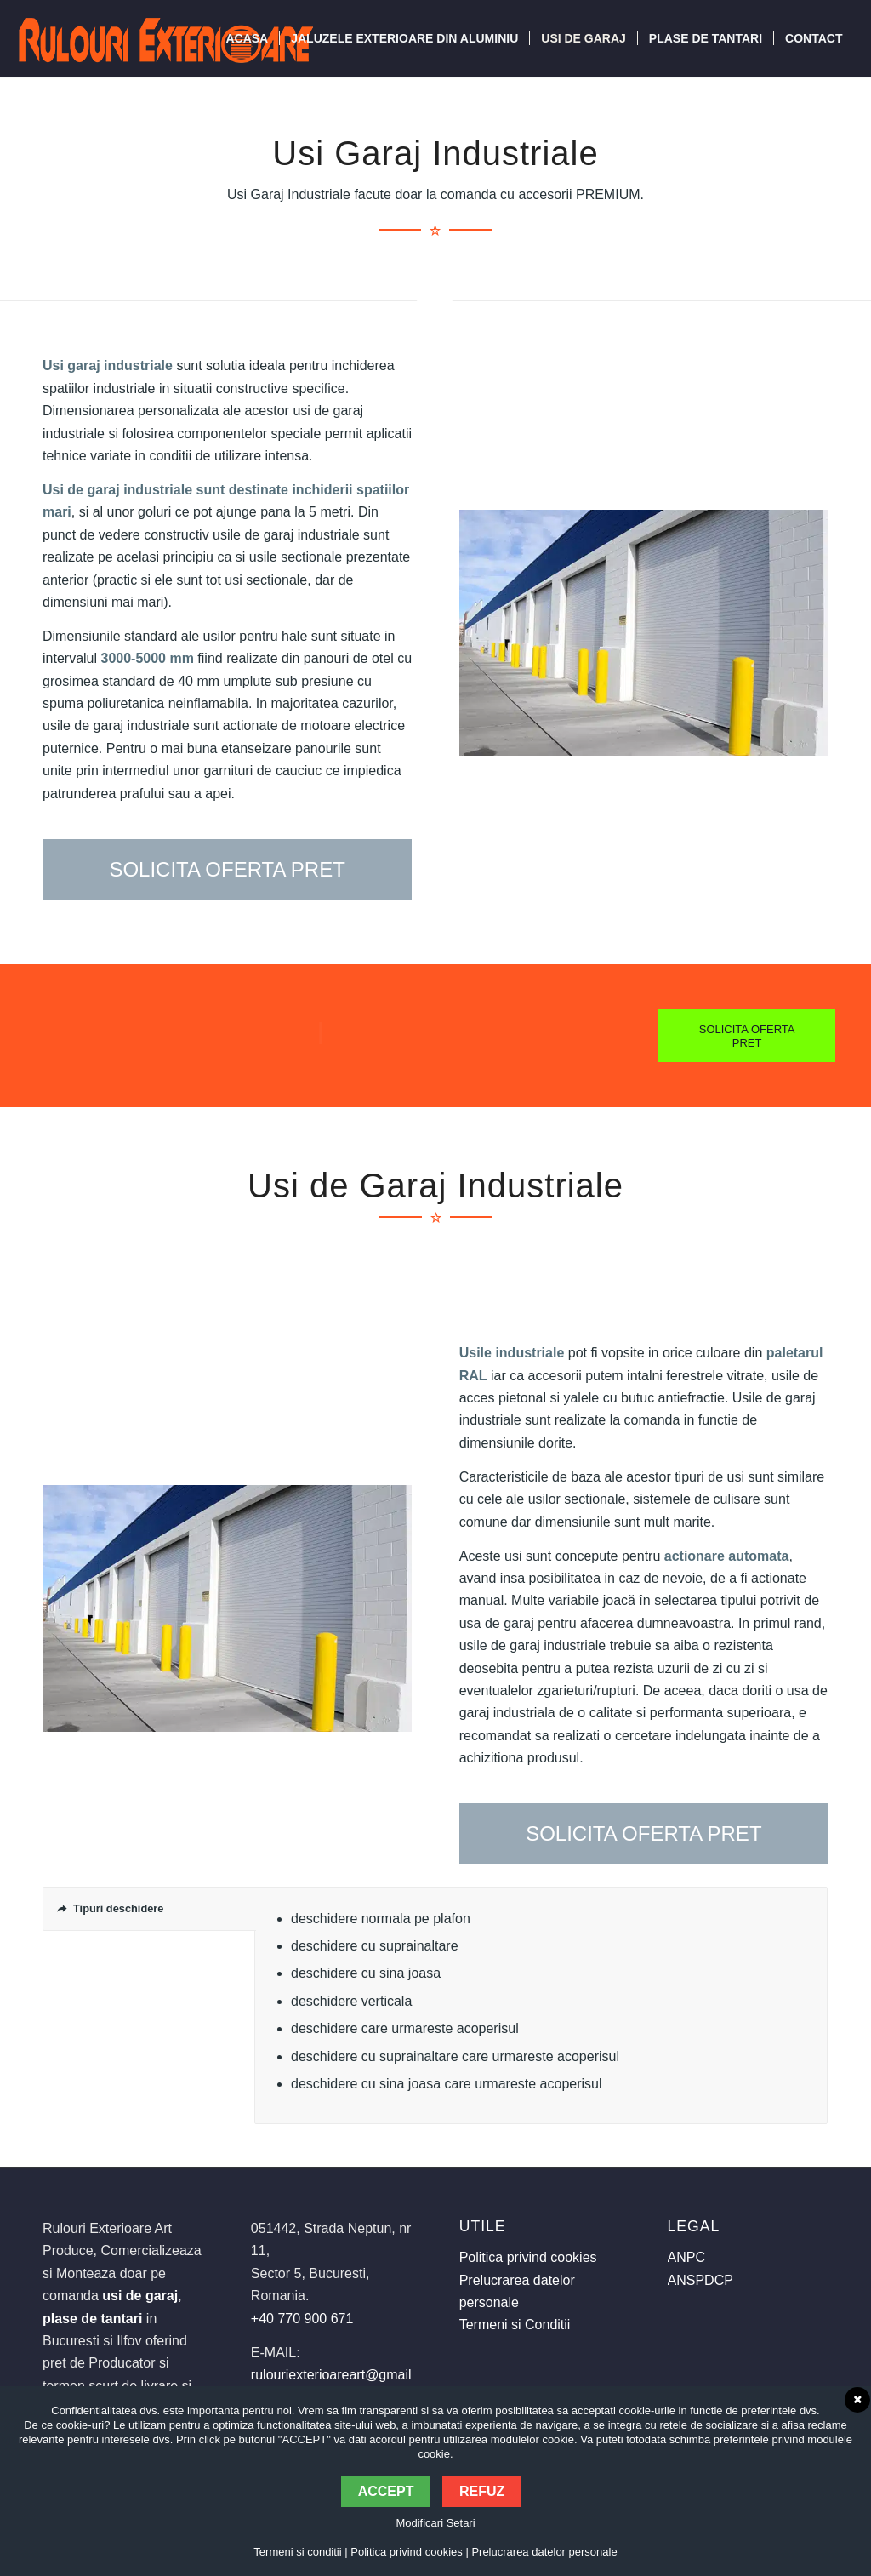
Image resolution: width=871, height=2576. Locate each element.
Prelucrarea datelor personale (544, 2551)
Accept (386, 2491)
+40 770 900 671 (302, 2318)
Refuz (481, 2491)
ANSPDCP (700, 2280)
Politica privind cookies (528, 2257)
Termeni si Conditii (515, 2324)
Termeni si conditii (297, 2551)
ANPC (686, 2257)
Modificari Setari (435, 2522)
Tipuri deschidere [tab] (110, 1908)
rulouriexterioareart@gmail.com (346, 2375)
